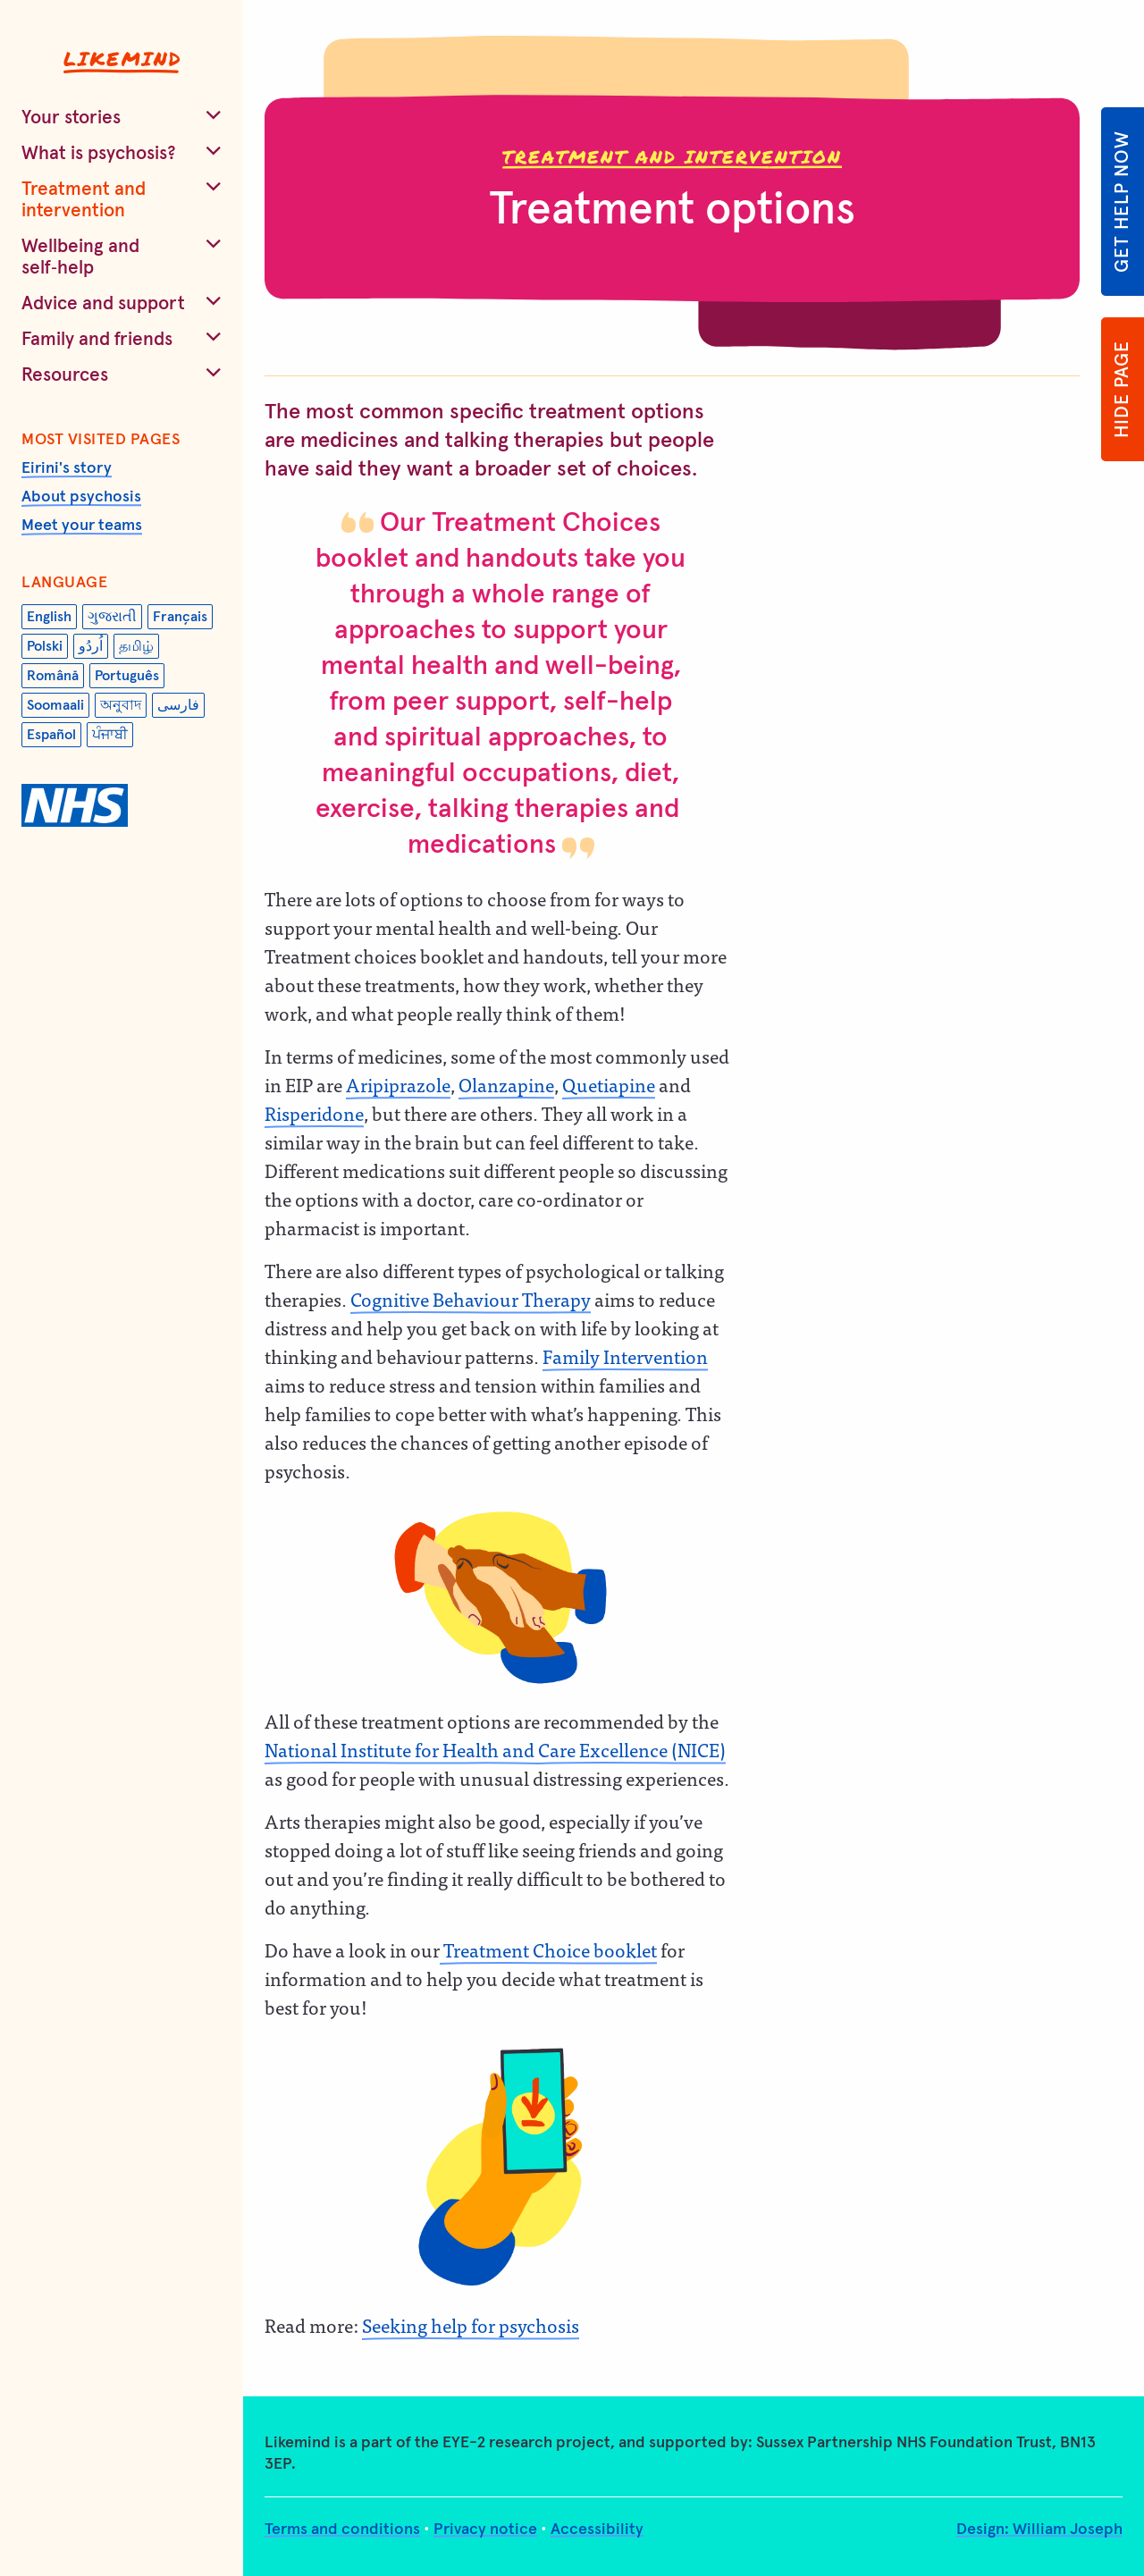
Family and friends (96, 339)
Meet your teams (81, 526)
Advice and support (103, 303)
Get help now (1122, 201)
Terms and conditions (342, 2529)
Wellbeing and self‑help (80, 257)
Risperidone (314, 1113)
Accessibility (597, 2529)
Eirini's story (66, 468)
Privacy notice (485, 2529)
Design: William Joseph (1039, 2529)
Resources (64, 375)
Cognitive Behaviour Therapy (470, 1299)
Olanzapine (506, 1084)
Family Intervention (625, 1356)
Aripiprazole (398, 1084)
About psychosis (81, 497)
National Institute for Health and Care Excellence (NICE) (495, 1749)
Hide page (1122, 389)
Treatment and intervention (83, 200)
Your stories (71, 117)
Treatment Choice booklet (548, 1949)
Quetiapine (608, 1084)
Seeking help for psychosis (470, 2325)
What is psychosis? (98, 153)
